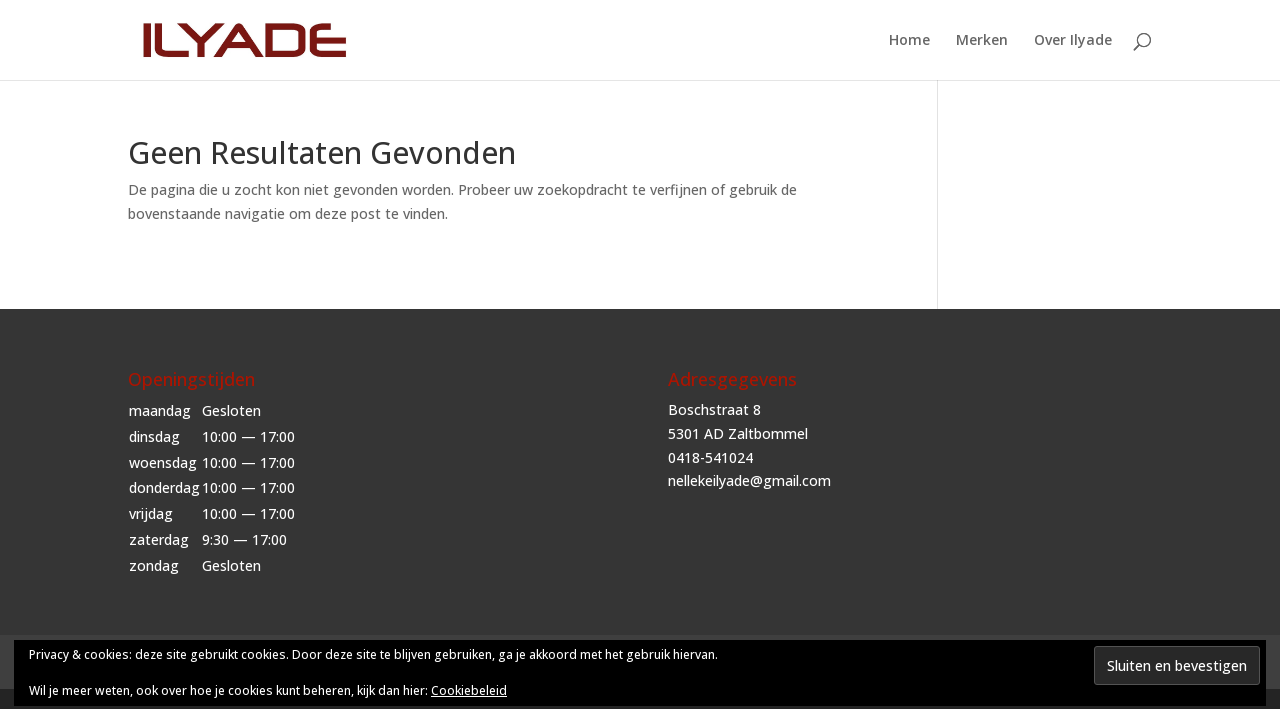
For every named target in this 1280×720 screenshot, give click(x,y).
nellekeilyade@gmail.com (749, 480)
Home (909, 41)
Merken (982, 41)
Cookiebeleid (469, 690)
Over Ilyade (1073, 41)
